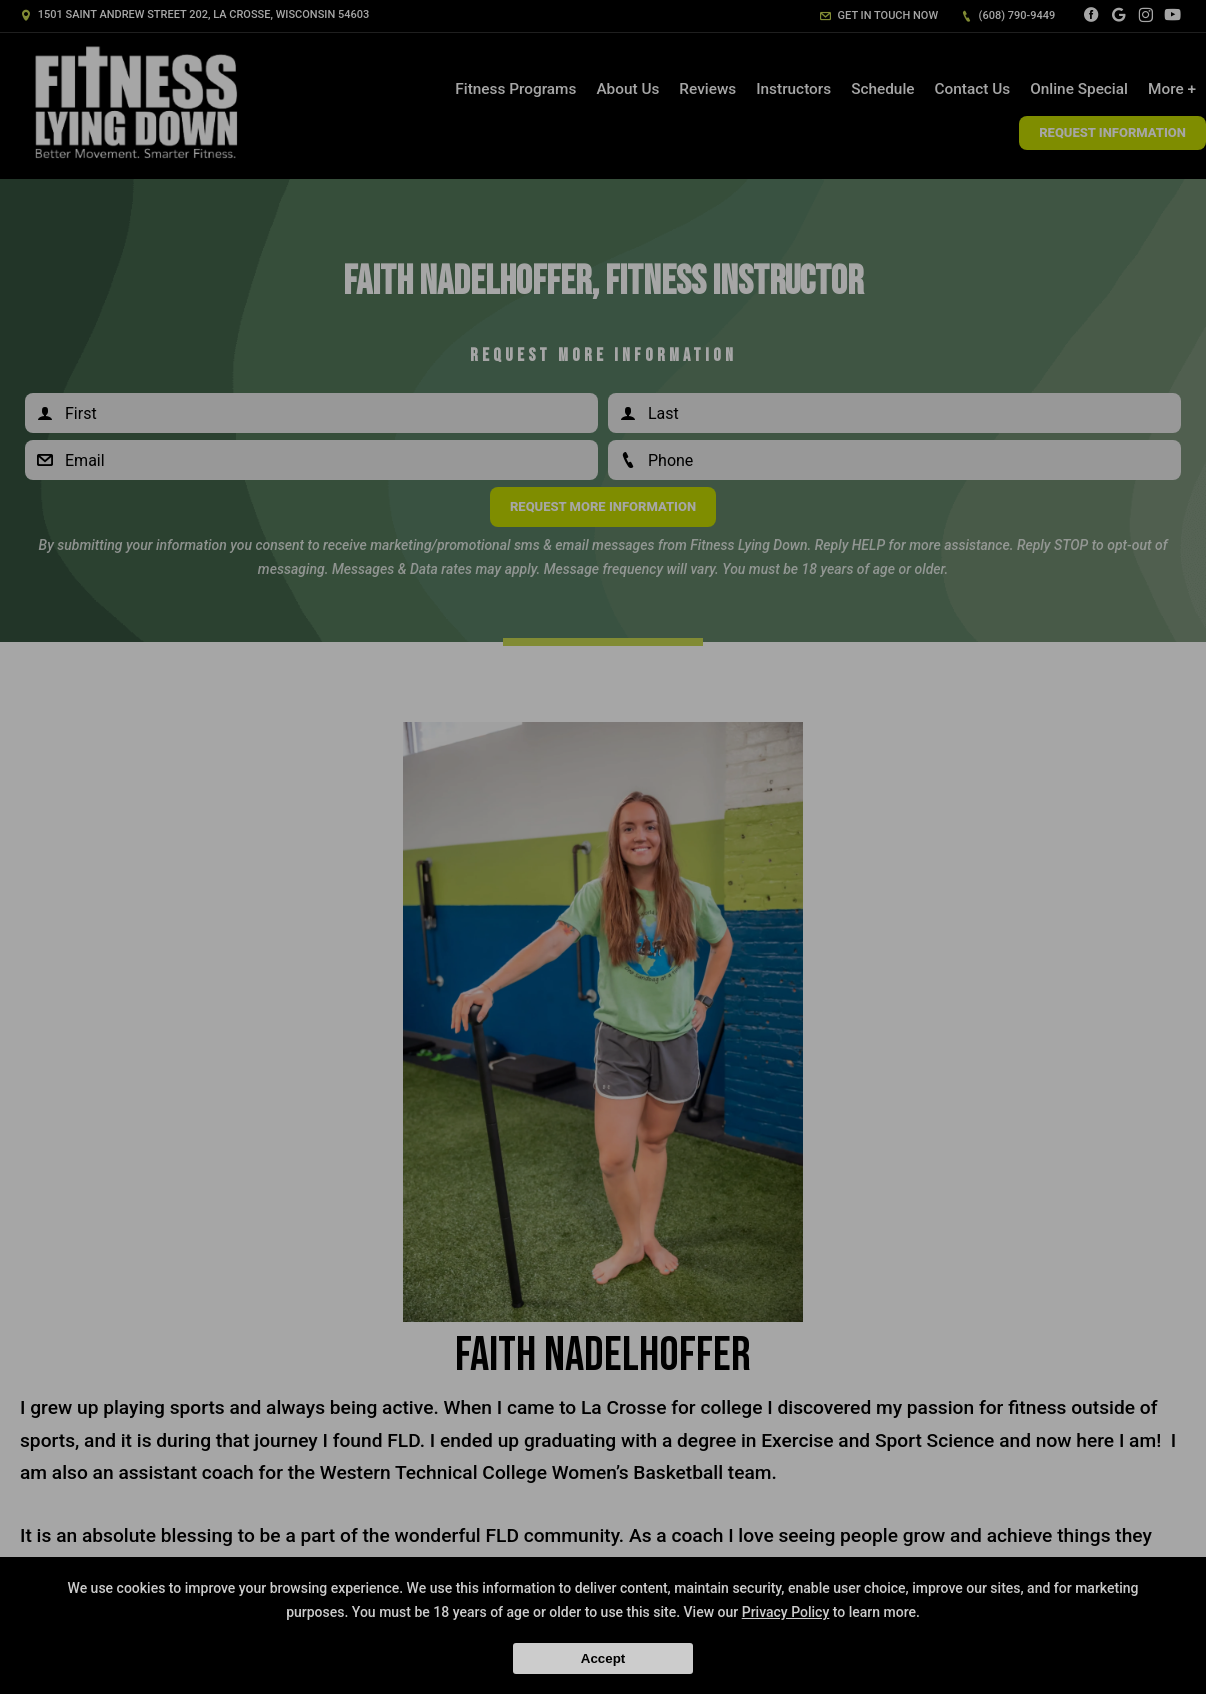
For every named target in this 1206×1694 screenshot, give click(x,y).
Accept (603, 1658)
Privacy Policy (786, 1612)
